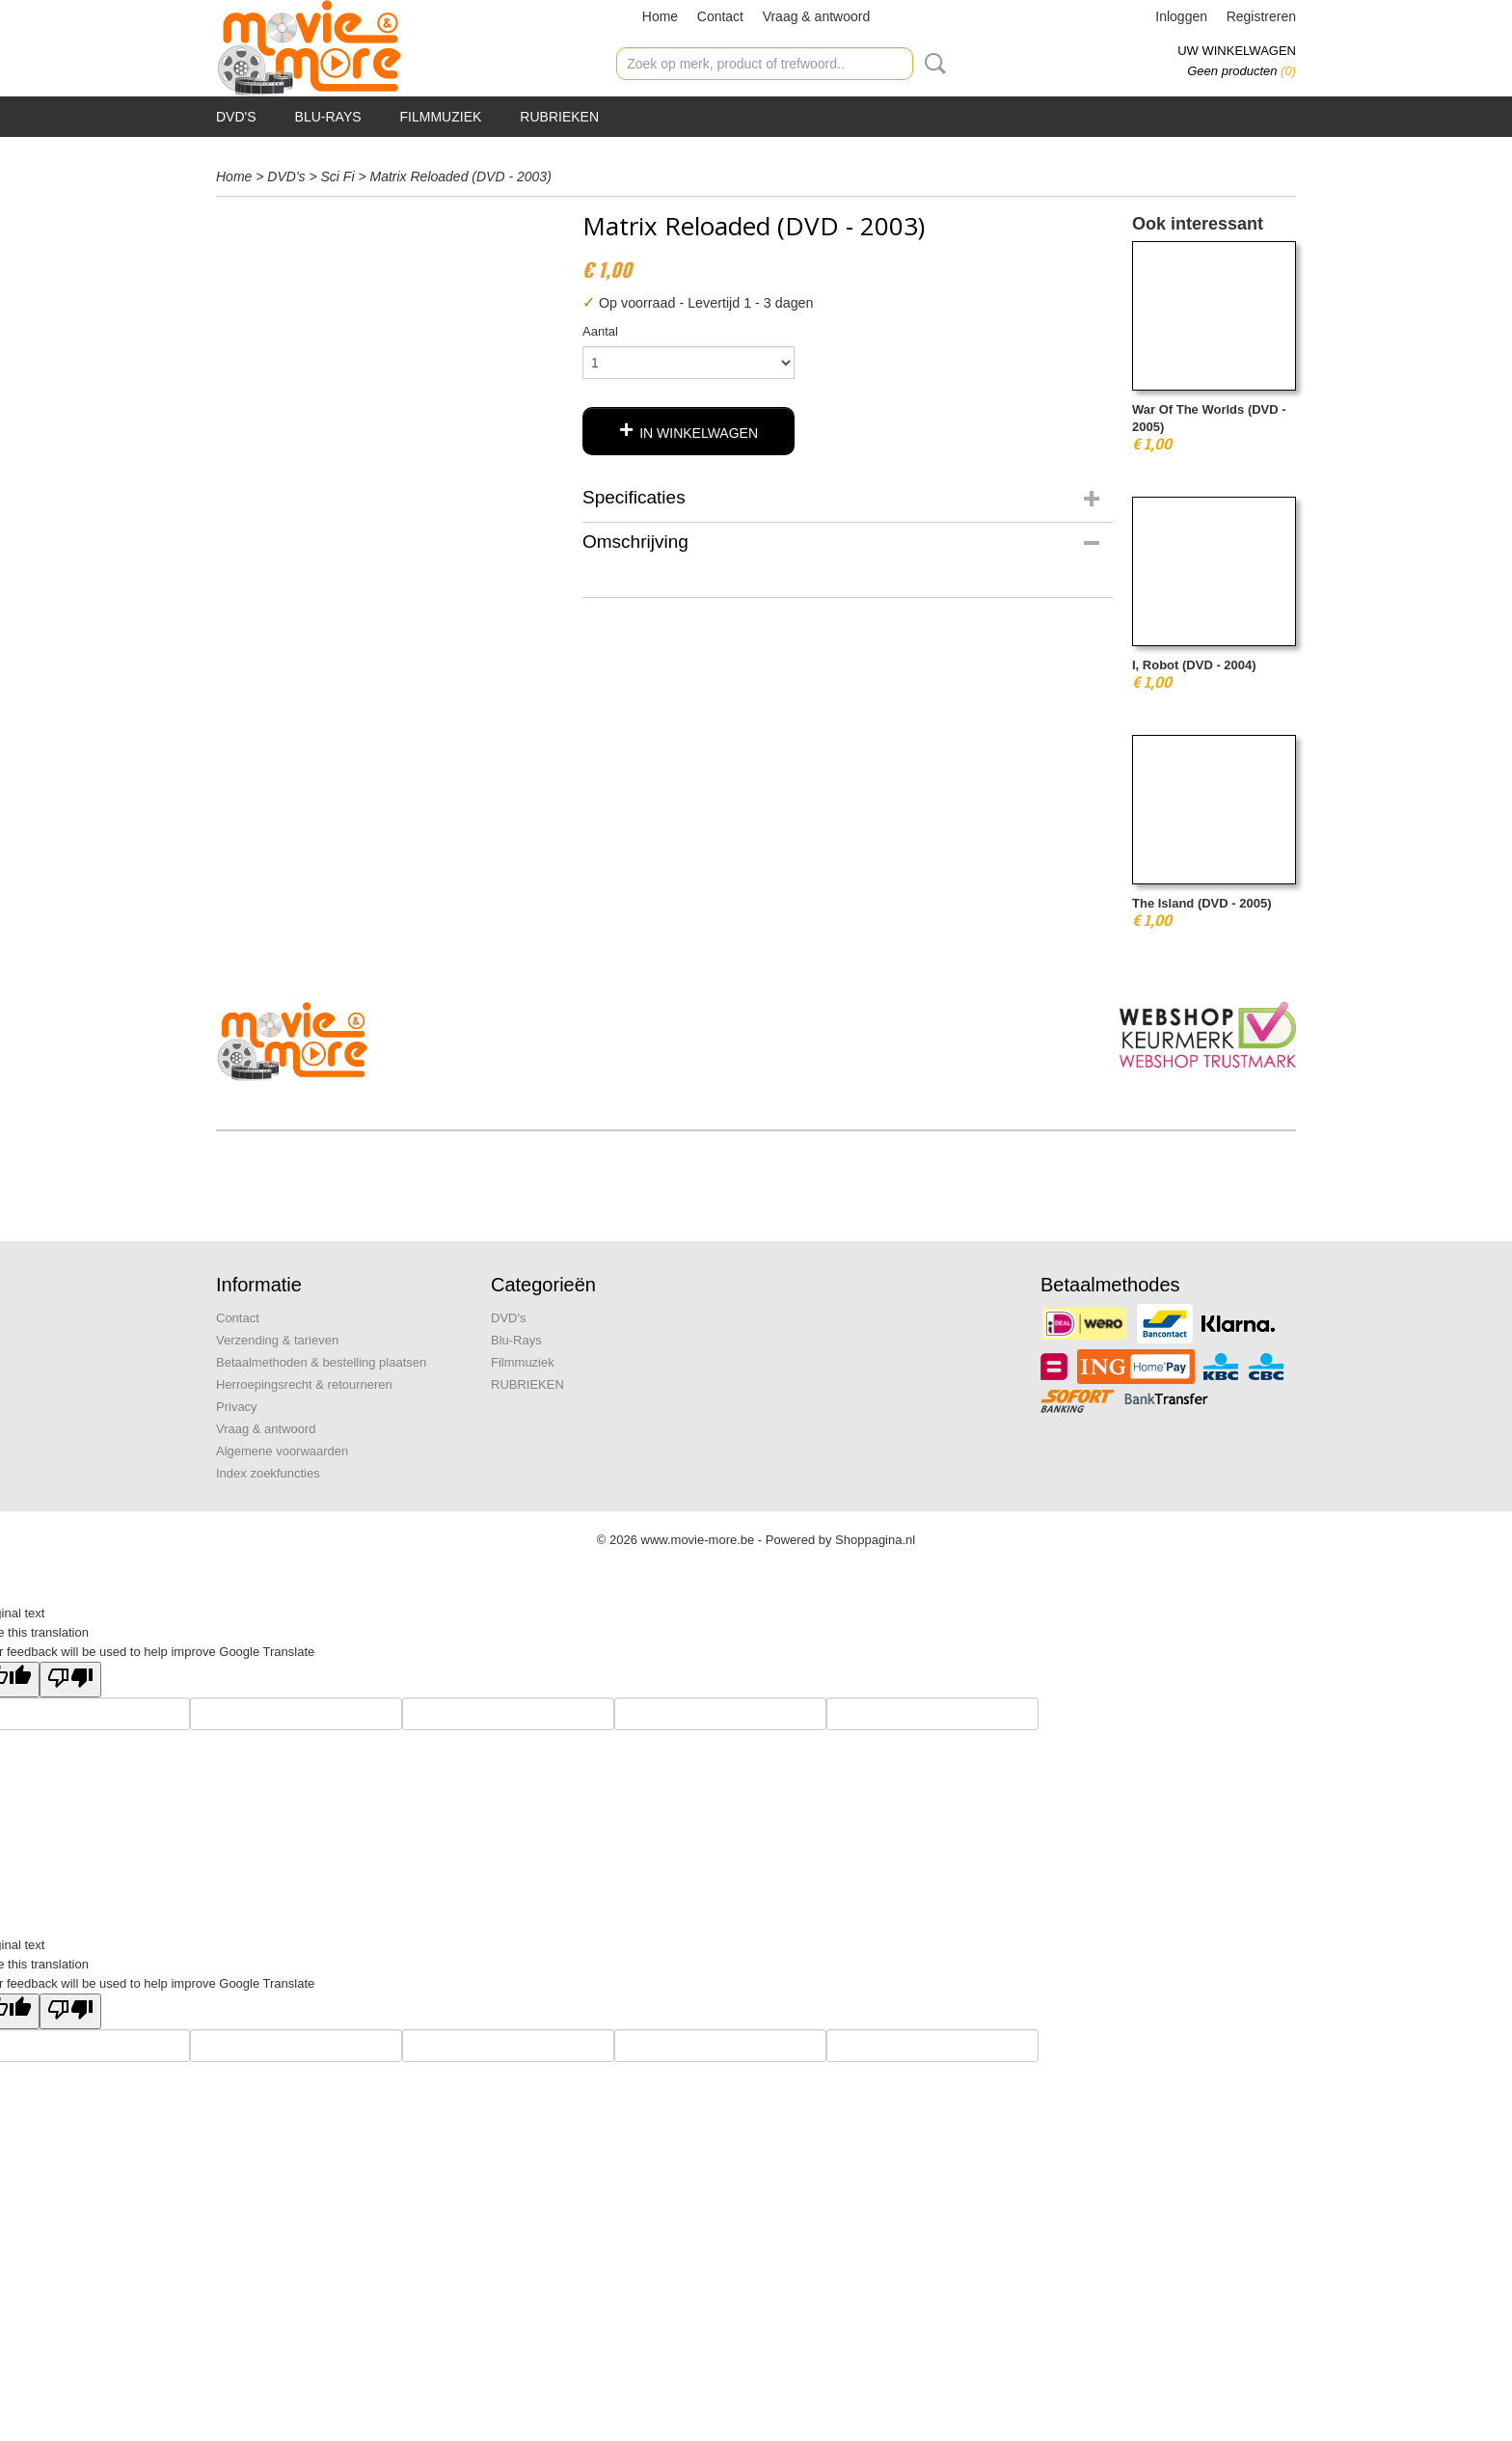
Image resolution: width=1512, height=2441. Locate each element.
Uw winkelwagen (1236, 50)
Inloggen (1181, 16)
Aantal (600, 331)
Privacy (236, 1406)
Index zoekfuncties (268, 1473)
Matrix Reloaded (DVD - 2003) (461, 176)
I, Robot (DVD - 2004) (1194, 665)
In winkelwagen (698, 433)
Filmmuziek (441, 116)
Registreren (1261, 16)
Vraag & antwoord (817, 16)
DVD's (236, 116)
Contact (720, 16)
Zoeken (931, 63)
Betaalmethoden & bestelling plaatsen (321, 1362)
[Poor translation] (70, 1679)
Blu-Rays (328, 116)
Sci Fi (338, 176)
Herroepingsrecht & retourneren (304, 1384)
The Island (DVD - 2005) (1201, 903)
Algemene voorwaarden (282, 1451)
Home (660, 16)
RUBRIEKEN (559, 116)
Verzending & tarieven (277, 1340)
